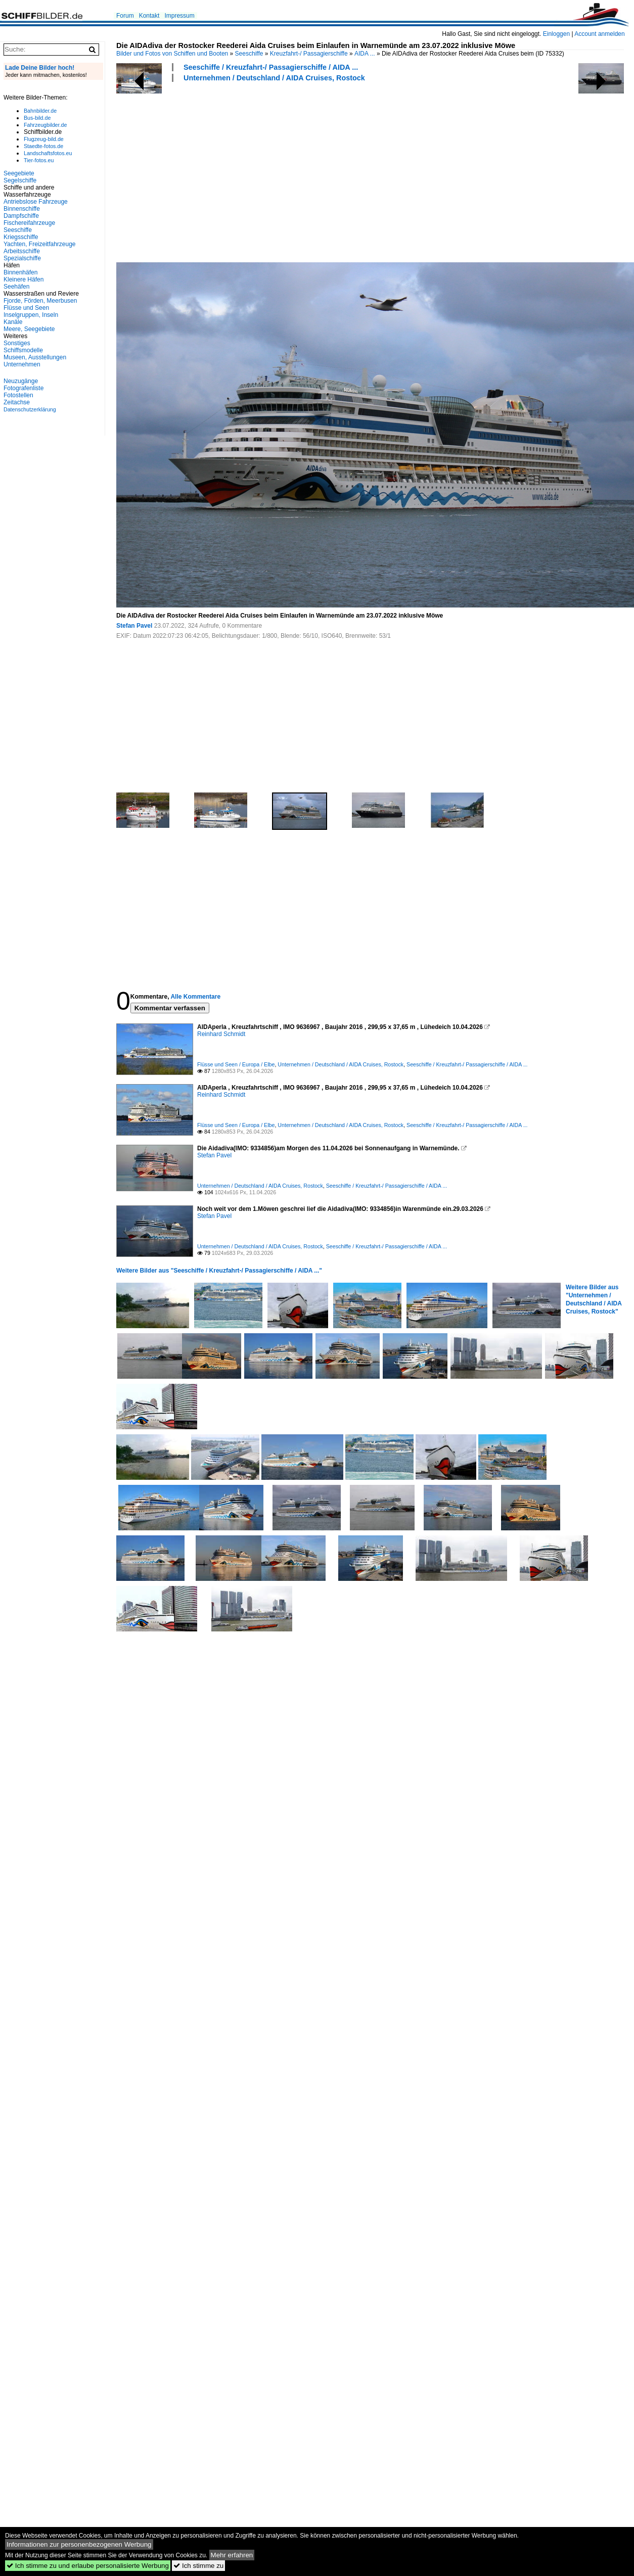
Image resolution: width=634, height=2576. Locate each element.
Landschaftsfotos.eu (48, 153)
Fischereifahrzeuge (29, 222)
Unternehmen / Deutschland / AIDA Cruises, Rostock (274, 78)
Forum (125, 15)
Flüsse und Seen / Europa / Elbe (236, 1064)
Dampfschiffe (21, 215)
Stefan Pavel (134, 625)
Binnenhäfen (20, 272)
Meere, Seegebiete (29, 329)
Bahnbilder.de (40, 111)
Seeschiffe (249, 53)
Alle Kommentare (195, 996)
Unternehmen (22, 364)
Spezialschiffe (22, 258)
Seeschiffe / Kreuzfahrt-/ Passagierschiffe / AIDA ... (271, 67)
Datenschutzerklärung (30, 409)
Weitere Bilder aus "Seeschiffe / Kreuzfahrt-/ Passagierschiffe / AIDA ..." (219, 1270)
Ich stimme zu (198, 2565)
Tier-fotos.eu (39, 160)
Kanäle (13, 321)
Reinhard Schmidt (221, 1034)
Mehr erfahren (232, 2555)
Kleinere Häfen (23, 279)
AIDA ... (364, 53)
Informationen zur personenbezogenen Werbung (79, 2544)
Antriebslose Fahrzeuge (36, 201)
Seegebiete (19, 173)
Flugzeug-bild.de (44, 139)
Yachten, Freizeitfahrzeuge (40, 244)
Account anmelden (599, 33)
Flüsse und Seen (26, 307)
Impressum (179, 15)
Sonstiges (17, 343)
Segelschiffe (20, 180)
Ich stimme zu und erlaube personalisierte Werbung (88, 2565)
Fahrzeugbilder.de (45, 125)
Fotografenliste (23, 388)
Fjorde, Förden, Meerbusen (40, 300)
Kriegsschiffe (21, 237)
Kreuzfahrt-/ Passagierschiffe (309, 53)
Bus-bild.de (37, 118)
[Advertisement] (219, 171)
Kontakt (149, 15)
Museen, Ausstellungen (35, 357)
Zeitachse (17, 402)
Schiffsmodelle (23, 350)
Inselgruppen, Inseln (31, 314)
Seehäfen (16, 286)
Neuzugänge (21, 381)
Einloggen (556, 33)
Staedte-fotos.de (43, 146)
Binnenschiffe (22, 208)
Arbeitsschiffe (22, 251)
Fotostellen (18, 395)
